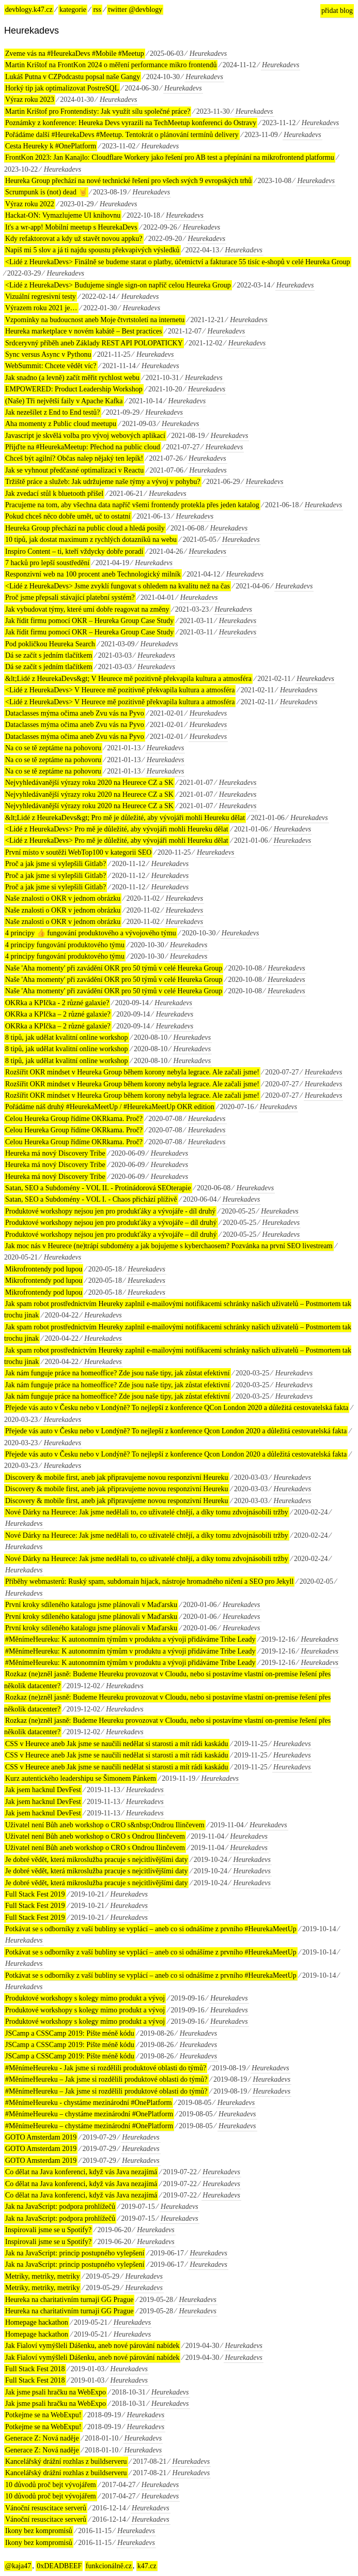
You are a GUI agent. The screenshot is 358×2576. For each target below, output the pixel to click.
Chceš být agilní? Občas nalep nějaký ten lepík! (74, 458)
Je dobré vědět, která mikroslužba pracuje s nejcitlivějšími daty (96, 1859)
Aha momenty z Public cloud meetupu (60, 424)
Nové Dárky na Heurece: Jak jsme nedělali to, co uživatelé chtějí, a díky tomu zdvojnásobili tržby (146, 1512)
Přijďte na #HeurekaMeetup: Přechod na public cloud (82, 447)
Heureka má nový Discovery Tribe (55, 1153)
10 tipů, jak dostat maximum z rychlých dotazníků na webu (91, 539)
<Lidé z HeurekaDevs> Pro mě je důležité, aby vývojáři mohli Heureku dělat (116, 829)
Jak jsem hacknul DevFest (43, 1790)
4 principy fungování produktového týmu (64, 945)
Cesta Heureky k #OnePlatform (50, 146)
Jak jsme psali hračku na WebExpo (55, 2392)
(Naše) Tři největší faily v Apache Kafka (64, 401)
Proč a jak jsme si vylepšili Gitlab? (55, 864)
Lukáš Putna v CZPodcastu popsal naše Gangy (72, 77)
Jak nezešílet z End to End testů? (52, 412)
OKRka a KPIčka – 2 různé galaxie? (58, 1014)
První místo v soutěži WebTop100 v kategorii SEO (78, 852)
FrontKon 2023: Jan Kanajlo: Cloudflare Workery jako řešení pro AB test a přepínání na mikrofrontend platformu (169, 157)
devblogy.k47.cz (29, 9)
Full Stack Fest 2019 (35, 1894)
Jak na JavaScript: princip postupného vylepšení (74, 2253)
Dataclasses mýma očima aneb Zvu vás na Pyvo (74, 713)
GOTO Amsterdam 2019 (40, 2137)
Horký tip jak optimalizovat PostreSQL (62, 88)
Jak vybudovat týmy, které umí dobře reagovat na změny (87, 609)
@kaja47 (18, 2566)
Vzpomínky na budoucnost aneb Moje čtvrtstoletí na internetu (94, 320)
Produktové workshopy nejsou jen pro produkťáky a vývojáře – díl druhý (111, 1222)
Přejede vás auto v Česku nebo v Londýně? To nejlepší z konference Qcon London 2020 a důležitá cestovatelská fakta (176, 1431)
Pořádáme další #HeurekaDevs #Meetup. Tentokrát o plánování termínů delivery (122, 135)
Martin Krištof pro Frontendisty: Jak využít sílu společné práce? (97, 111)
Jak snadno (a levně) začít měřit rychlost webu (72, 378)
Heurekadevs (208, 53)
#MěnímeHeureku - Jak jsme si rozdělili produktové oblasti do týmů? (105, 2068)
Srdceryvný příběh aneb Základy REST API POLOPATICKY (94, 343)
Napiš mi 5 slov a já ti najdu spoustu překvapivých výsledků (92, 250)
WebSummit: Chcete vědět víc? (51, 366)
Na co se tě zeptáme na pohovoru (53, 748)
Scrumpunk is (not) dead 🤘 (46, 192)
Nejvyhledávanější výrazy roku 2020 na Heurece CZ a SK (89, 782)
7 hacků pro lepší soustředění (47, 563)
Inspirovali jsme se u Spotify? (48, 2230)
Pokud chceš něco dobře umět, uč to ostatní (68, 516)
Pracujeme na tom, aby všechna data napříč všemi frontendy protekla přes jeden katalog (132, 505)
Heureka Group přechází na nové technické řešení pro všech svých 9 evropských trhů (128, 181)
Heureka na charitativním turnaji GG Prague (69, 2300)
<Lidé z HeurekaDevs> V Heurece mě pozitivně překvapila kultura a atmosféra (120, 690)
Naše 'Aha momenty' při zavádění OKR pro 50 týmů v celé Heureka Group (113, 968)
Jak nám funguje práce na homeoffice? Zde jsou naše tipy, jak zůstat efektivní (117, 1373)
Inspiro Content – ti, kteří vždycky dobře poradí (74, 551)
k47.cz (147, 2566)
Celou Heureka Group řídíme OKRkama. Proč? (74, 1119)
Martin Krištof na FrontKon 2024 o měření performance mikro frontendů (110, 65)
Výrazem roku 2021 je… (41, 308)
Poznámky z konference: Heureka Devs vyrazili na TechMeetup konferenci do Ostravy (130, 123)
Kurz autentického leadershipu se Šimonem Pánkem (80, 1778)
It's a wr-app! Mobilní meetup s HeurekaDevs (71, 227)
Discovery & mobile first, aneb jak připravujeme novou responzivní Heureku (116, 1477)
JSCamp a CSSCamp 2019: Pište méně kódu (69, 2033)
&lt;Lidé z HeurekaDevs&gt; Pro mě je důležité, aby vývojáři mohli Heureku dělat (125, 818)
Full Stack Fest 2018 (35, 2369)
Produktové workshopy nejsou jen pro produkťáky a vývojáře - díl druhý (110, 1211)
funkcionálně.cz (109, 2566)
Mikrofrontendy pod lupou (43, 1269)
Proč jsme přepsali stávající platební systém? (70, 597)
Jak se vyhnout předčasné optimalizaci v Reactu (74, 470)
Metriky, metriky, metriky (42, 2276)
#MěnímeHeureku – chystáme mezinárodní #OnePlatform (89, 2114)
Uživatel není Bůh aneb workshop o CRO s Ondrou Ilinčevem (95, 1836)
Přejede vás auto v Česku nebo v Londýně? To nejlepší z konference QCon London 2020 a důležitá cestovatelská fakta (176, 1408)
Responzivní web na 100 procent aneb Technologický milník (93, 574)
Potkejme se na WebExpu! (43, 2415)
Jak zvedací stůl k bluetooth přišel (54, 493)
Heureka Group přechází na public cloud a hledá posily (85, 528)
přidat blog (337, 10)
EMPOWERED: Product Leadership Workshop (74, 389)
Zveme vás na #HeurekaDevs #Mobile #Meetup (74, 53)
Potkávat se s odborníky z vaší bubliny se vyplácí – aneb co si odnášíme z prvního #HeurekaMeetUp (151, 1929)
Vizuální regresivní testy (40, 296)
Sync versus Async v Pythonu (48, 354)
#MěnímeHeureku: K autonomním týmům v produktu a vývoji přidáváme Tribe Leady (130, 1639)
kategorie (72, 9)
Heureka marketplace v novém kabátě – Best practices (83, 331)
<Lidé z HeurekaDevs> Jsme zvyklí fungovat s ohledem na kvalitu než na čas (117, 586)
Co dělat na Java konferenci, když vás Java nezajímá (81, 2172)
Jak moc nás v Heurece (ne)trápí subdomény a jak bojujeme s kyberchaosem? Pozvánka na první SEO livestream (169, 1246)
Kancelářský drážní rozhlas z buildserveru (66, 2461)
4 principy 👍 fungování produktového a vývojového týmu (90, 933)
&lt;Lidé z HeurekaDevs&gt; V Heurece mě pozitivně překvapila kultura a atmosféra (128, 679)
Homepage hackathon (36, 2322)
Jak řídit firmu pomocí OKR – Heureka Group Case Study (89, 621)
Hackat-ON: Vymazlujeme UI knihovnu (62, 215)
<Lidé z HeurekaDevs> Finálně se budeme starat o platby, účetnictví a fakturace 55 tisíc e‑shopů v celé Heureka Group (177, 262)
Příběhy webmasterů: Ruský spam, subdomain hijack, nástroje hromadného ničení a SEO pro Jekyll (149, 1581)
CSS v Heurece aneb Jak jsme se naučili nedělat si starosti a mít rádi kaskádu (116, 1744)
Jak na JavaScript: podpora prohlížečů (60, 2206)
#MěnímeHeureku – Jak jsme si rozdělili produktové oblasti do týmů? (106, 2079)
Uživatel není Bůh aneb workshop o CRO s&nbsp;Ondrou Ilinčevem (105, 1825)
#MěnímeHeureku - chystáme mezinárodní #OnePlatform (88, 2103)
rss (97, 9)
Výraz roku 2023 (29, 99)
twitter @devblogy (135, 9)
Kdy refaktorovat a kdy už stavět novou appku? (74, 239)
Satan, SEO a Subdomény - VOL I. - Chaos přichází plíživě (91, 1199)
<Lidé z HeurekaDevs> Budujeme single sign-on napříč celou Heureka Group (118, 285)
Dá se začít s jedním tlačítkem (48, 655)
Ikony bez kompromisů (38, 2531)
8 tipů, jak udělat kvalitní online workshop (66, 1037)
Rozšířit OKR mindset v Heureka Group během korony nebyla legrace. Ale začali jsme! (132, 1072)
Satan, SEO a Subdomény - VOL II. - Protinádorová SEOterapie (98, 1188)
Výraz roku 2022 (29, 204)
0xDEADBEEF (59, 2566)
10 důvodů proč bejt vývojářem (50, 2485)
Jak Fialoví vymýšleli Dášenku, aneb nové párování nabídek (92, 2346)
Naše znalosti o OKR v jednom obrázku (62, 898)
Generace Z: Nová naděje (42, 2438)
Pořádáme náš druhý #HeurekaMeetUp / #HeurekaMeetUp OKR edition (109, 1107)
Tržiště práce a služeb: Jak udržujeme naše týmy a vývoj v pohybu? (102, 482)
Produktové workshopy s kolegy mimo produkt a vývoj (85, 1998)
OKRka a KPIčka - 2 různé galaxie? (57, 1003)
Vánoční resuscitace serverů (45, 2508)
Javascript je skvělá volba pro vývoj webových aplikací (85, 436)
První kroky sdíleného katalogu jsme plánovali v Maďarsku (91, 1605)
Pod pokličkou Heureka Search (50, 644)
